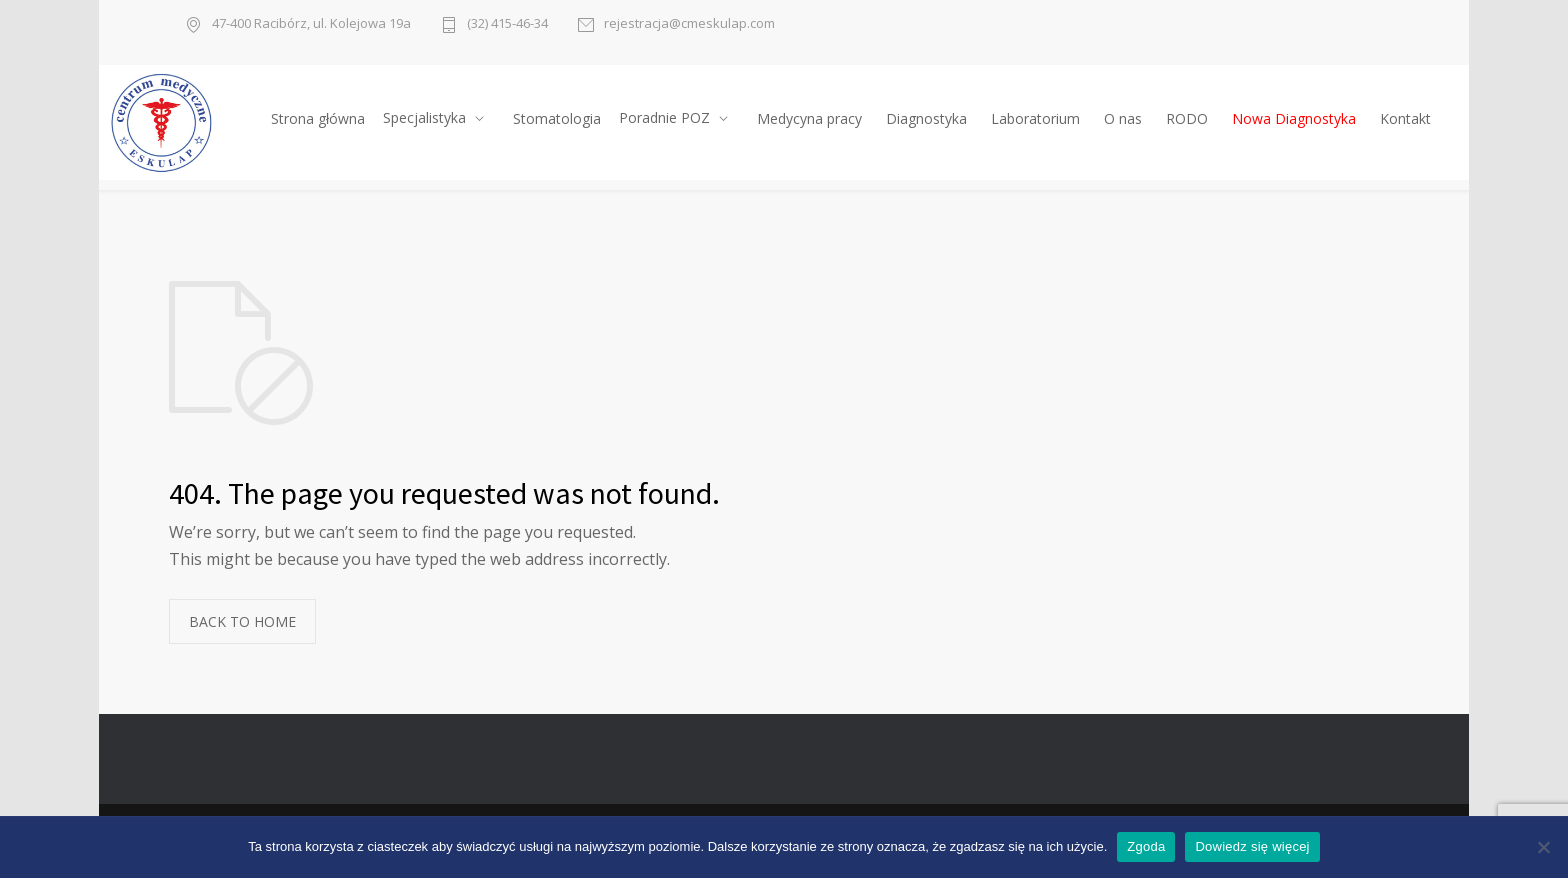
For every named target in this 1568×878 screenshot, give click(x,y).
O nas (1123, 118)
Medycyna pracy (809, 118)
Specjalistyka (424, 117)
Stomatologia (557, 118)
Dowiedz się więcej (1252, 846)
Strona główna (318, 118)
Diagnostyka (926, 118)
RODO (1187, 118)
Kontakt (1405, 118)
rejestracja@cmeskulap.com (689, 24)
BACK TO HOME (242, 621)
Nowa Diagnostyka (1294, 118)
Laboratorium (1035, 118)
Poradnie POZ (664, 117)
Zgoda (1146, 846)
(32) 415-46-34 (507, 24)
